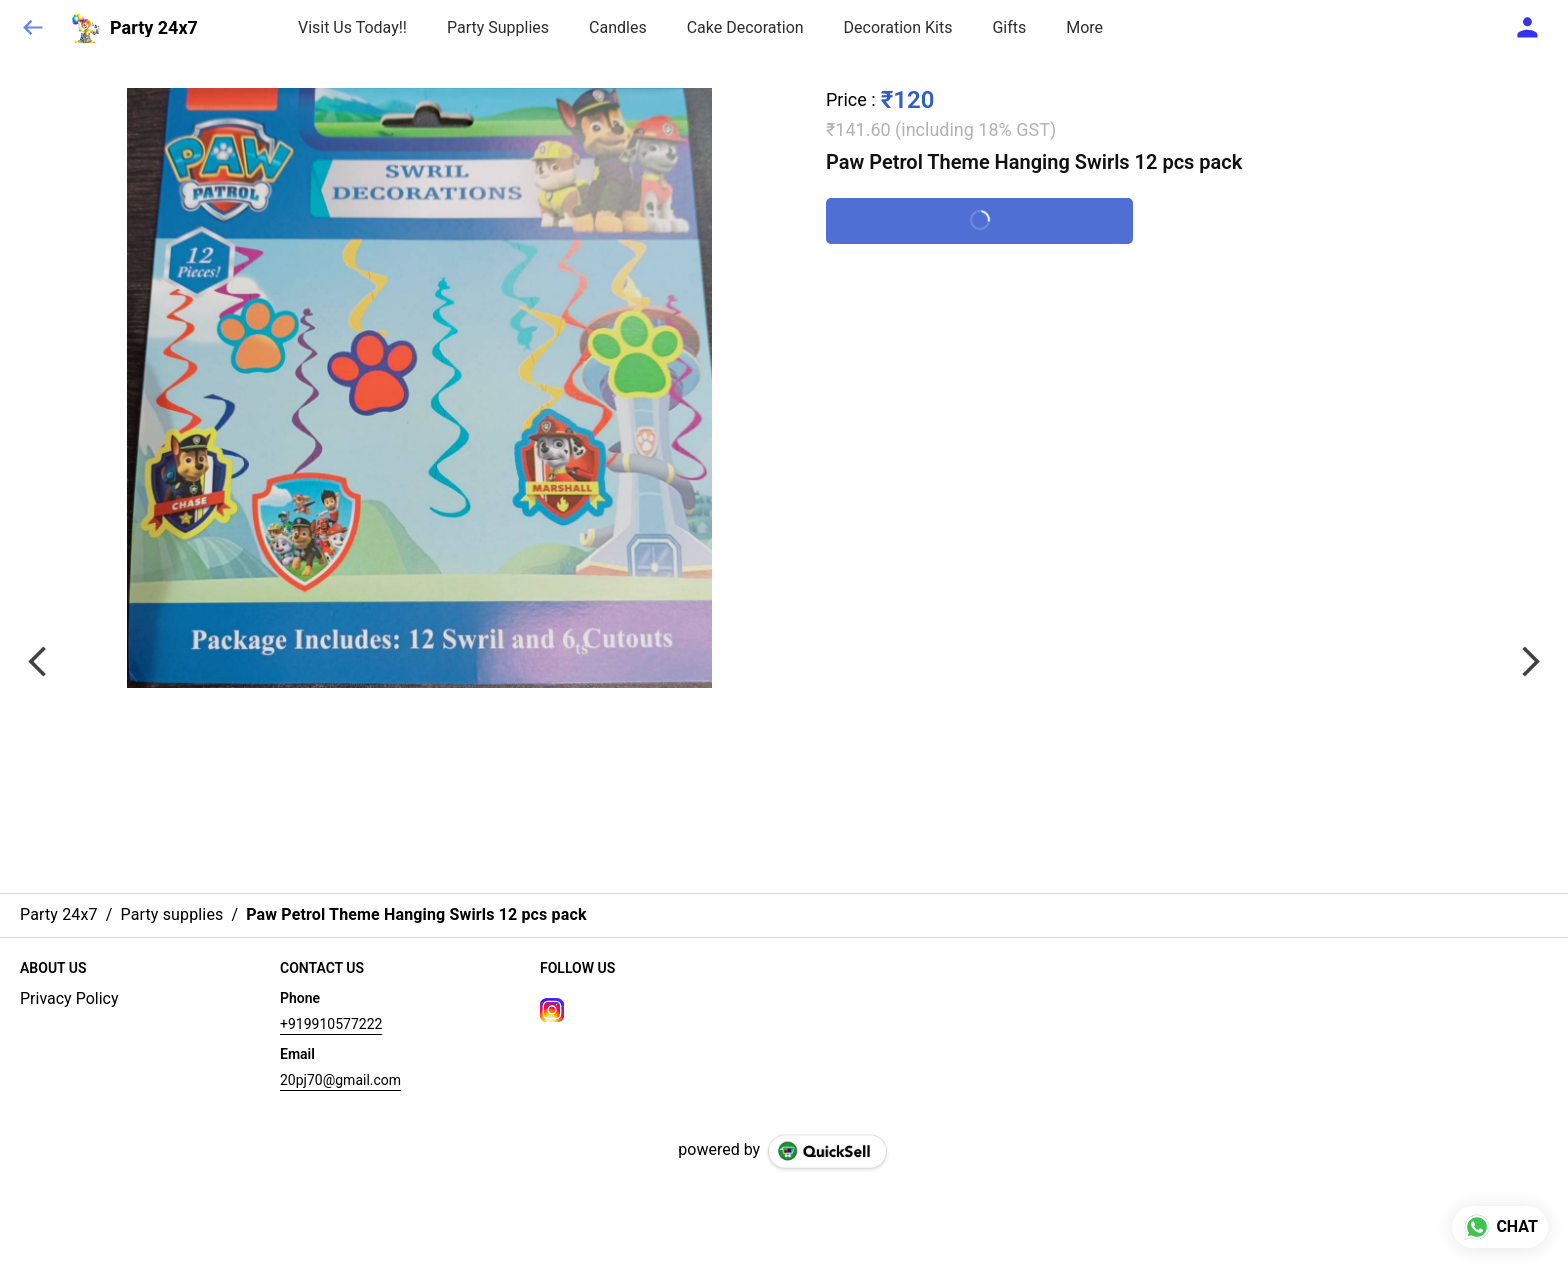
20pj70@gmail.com (340, 1080)
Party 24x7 (154, 28)
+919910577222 (331, 1024)
